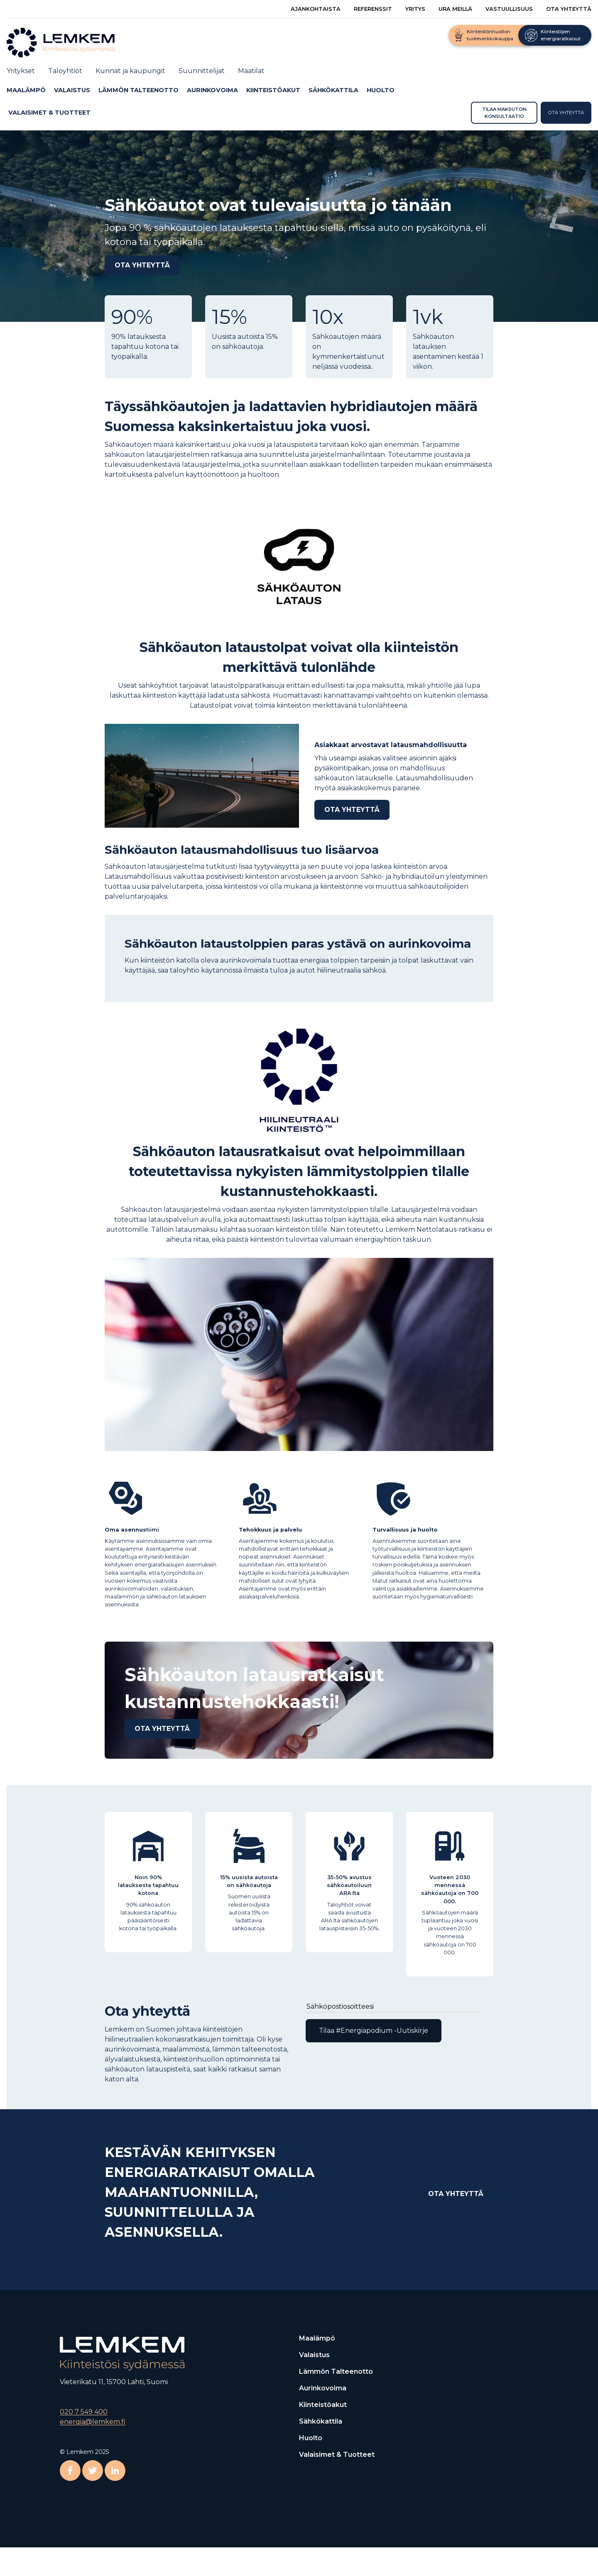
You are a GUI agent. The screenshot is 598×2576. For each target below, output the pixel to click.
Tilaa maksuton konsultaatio (504, 112)
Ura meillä (455, 9)
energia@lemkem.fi (92, 2422)
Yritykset (21, 71)
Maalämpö (26, 90)
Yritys (415, 9)
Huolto (381, 90)
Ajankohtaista (316, 9)
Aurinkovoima (212, 90)
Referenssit (373, 9)
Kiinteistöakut (273, 90)
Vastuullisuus (509, 9)
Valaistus (72, 90)
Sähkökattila (333, 90)
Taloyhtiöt (65, 71)
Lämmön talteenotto (138, 90)
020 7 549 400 (84, 2412)
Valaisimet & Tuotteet (49, 112)
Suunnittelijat (202, 71)
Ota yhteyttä (568, 9)
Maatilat (251, 71)
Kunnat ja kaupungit (130, 71)
